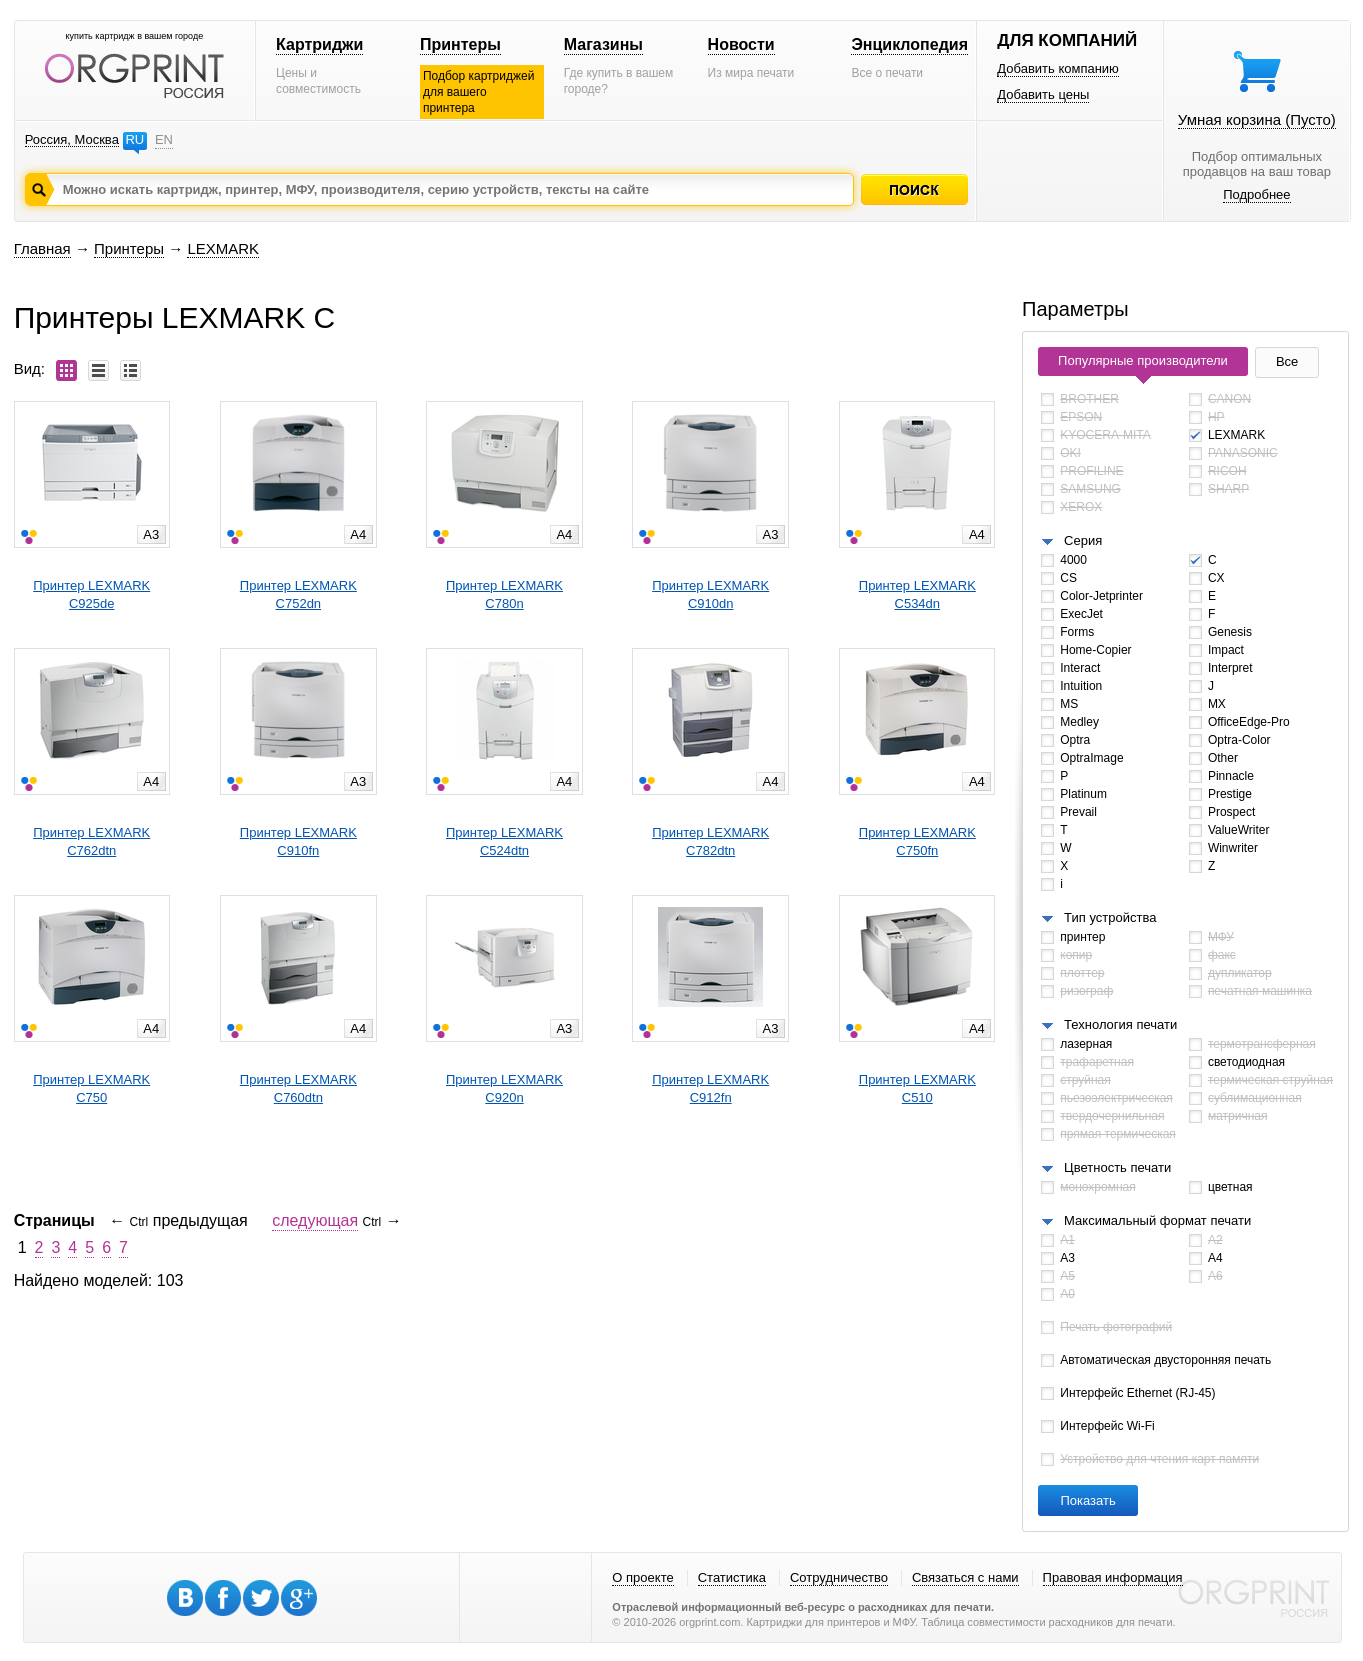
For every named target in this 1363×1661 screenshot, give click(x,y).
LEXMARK (223, 248)
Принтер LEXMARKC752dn (298, 594)
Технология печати (1120, 1024)
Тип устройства (1110, 917)
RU (134, 139)
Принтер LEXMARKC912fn (710, 1088)
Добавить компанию (1058, 68)
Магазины (603, 44)
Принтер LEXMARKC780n (504, 594)
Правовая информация (1113, 1577)
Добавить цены (1043, 94)
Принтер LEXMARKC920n (504, 1088)
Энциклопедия (909, 44)
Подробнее (1256, 194)
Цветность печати (1117, 1167)
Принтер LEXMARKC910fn (298, 841)
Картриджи (319, 44)
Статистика (732, 1577)
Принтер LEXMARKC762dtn (91, 841)
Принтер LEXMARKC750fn (917, 841)
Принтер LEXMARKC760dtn (298, 1088)
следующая (315, 1220)
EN (164, 139)
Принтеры (460, 44)
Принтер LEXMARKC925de (91, 594)
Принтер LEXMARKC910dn (710, 594)
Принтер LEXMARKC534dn (917, 594)
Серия (1083, 540)
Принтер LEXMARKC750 (91, 1088)
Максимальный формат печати (1157, 1220)
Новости (741, 44)
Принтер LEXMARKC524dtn (504, 841)
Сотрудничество (839, 1577)
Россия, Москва (72, 139)
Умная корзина (1257, 119)
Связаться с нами (965, 1577)
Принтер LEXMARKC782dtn (710, 841)
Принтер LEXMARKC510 (917, 1088)
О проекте (642, 1577)
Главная (42, 248)
